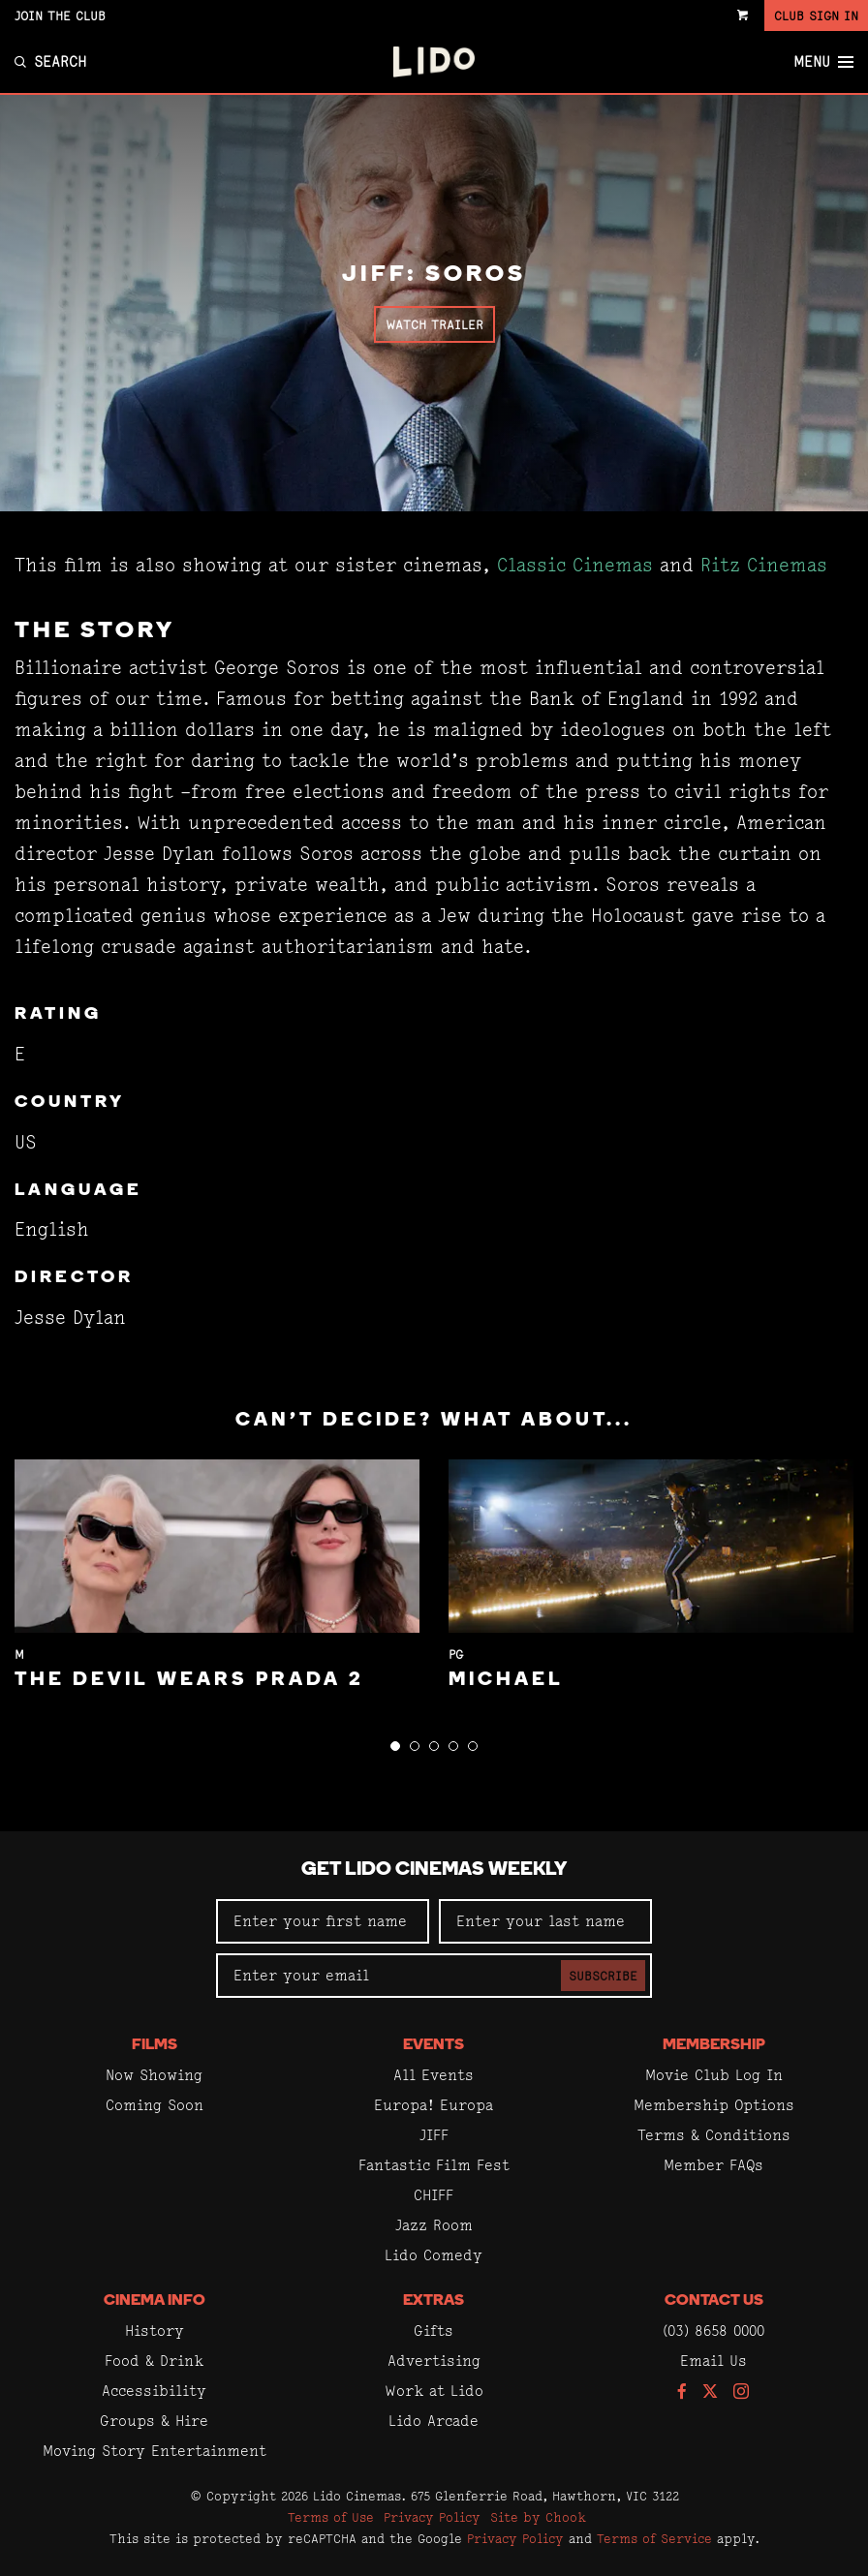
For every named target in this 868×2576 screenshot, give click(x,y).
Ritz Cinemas (763, 565)
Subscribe (603, 1975)
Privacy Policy (432, 2517)
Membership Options (714, 2105)
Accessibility (154, 2390)
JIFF (434, 2135)
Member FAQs (713, 2165)
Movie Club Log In (714, 2075)
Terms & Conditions (713, 2135)
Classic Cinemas (575, 565)
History (154, 2330)
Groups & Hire (154, 2420)
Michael (506, 1680)
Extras (433, 2301)
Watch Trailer (434, 324)
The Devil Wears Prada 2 (189, 1680)
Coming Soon (154, 2105)
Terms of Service (654, 2538)
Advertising (434, 2360)
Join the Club (60, 15)
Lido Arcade (433, 2420)
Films (154, 2045)
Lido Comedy (433, 2255)
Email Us (713, 2360)
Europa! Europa (433, 2105)
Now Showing (154, 2075)
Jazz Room (434, 2225)
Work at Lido (434, 2390)
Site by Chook (538, 2517)
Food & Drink (154, 2360)
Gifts (433, 2330)
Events (433, 2045)
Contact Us (714, 2301)
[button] (395, 1746)
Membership (714, 2045)
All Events (433, 2075)
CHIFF (433, 2195)
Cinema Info (154, 2301)
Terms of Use (331, 2517)
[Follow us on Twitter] (710, 2392)
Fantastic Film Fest (434, 2165)
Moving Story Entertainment (154, 2450)
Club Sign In (816, 15)
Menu (823, 62)
